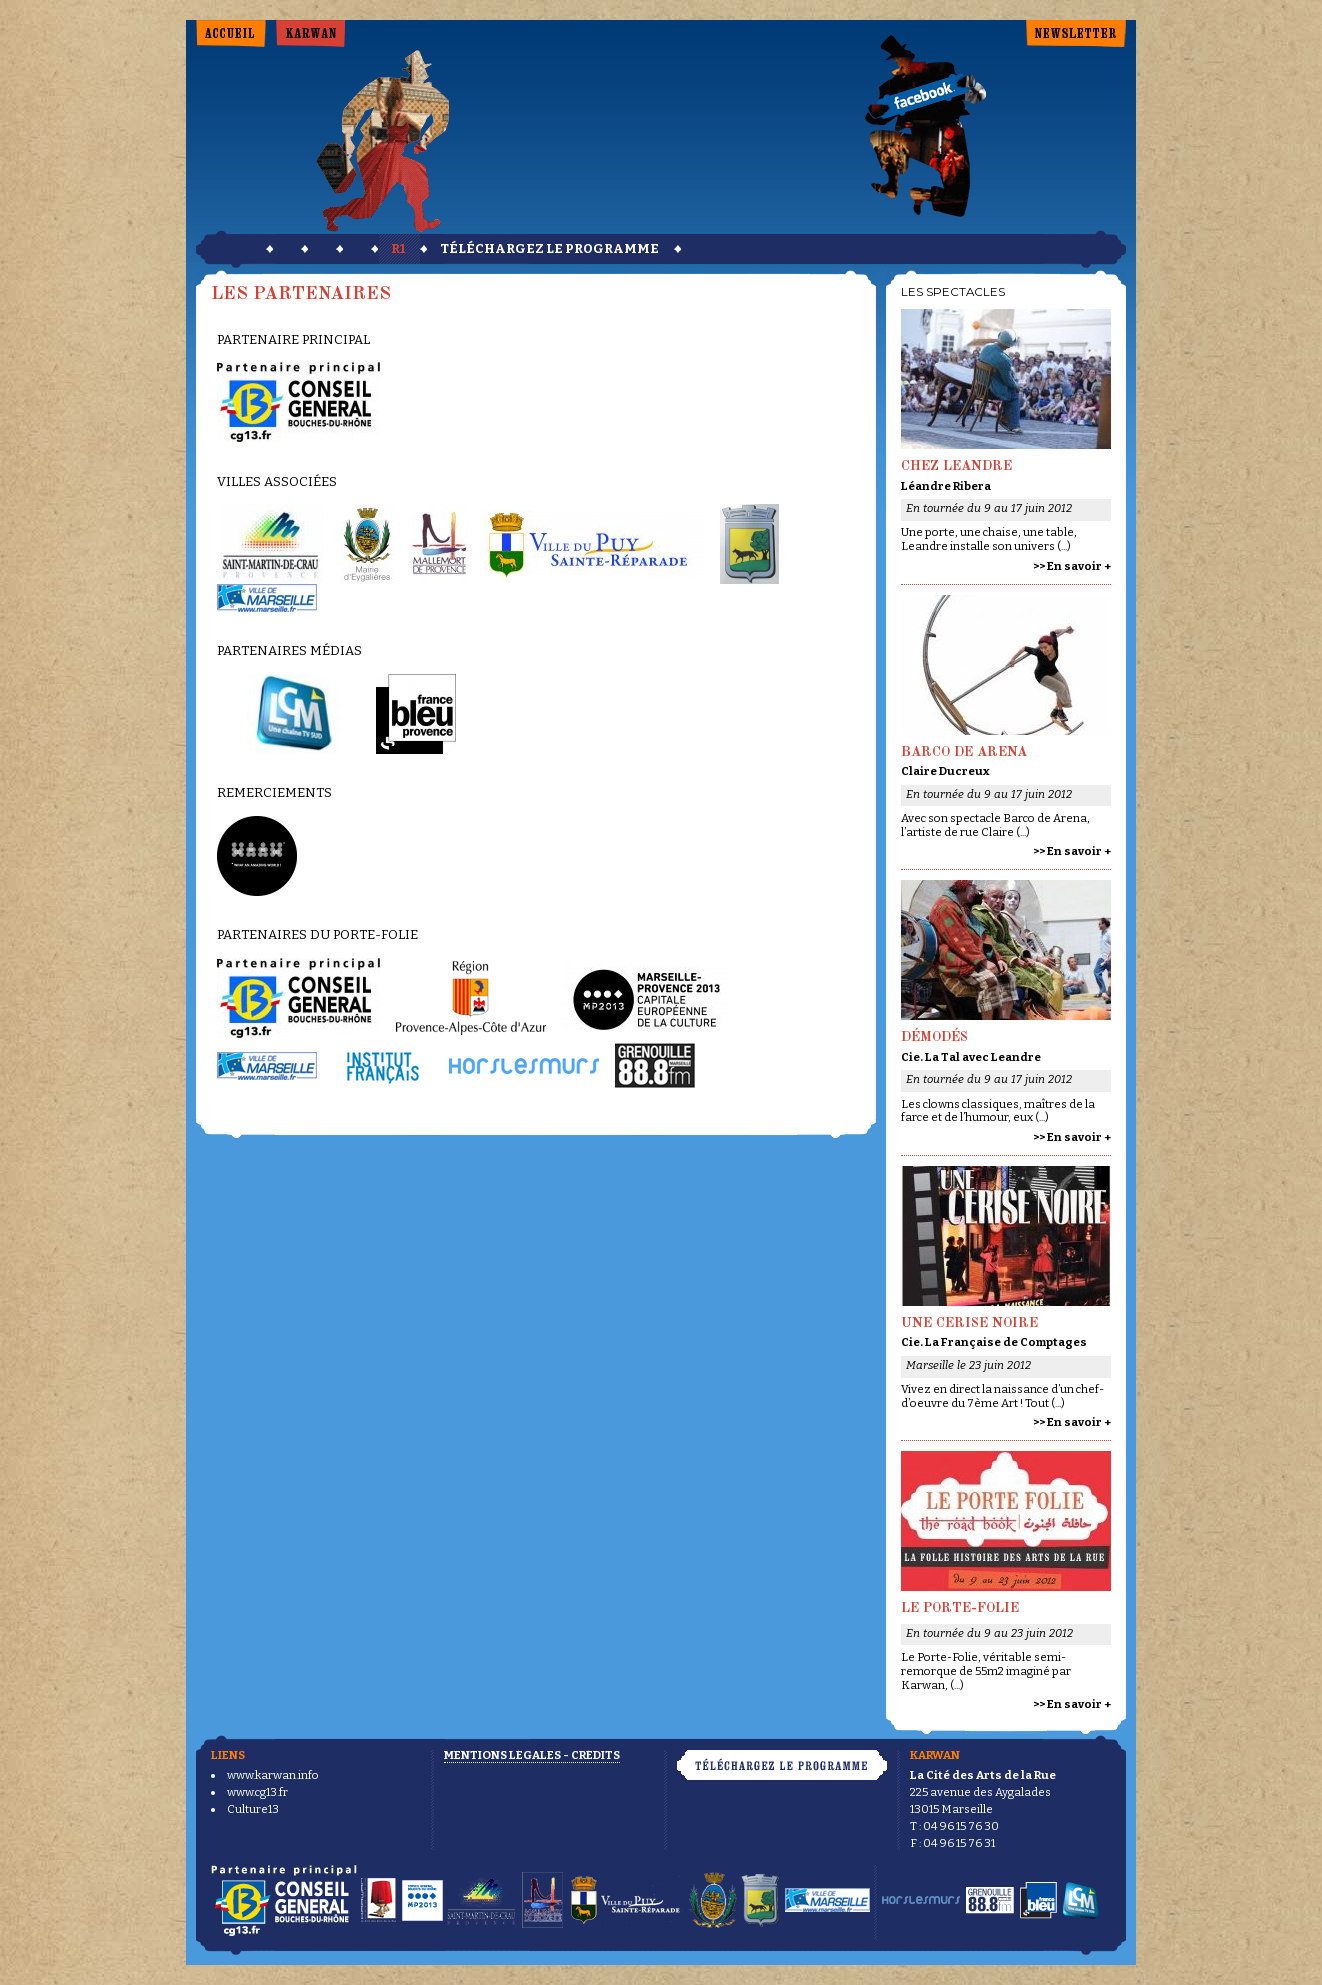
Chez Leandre (956, 466)
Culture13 (253, 1809)
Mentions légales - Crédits (532, 1755)
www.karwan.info (273, 1775)
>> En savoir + (1072, 566)
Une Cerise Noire (969, 1323)
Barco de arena (964, 752)
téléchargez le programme (549, 248)
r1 (398, 248)
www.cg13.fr (257, 1792)
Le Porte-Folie (960, 1608)
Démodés (934, 1037)
